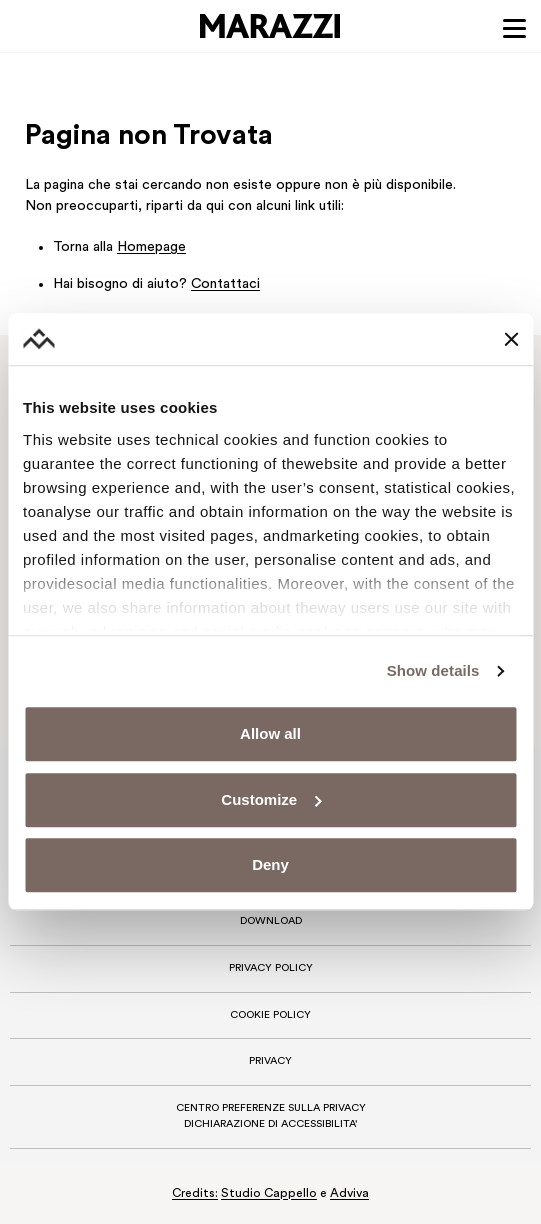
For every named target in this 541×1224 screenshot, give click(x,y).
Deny (270, 865)
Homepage (151, 247)
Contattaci (225, 284)
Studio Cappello (269, 1194)
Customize (271, 799)
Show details (433, 670)
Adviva (349, 1194)
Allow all (270, 734)
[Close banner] (511, 339)
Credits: (195, 1194)
